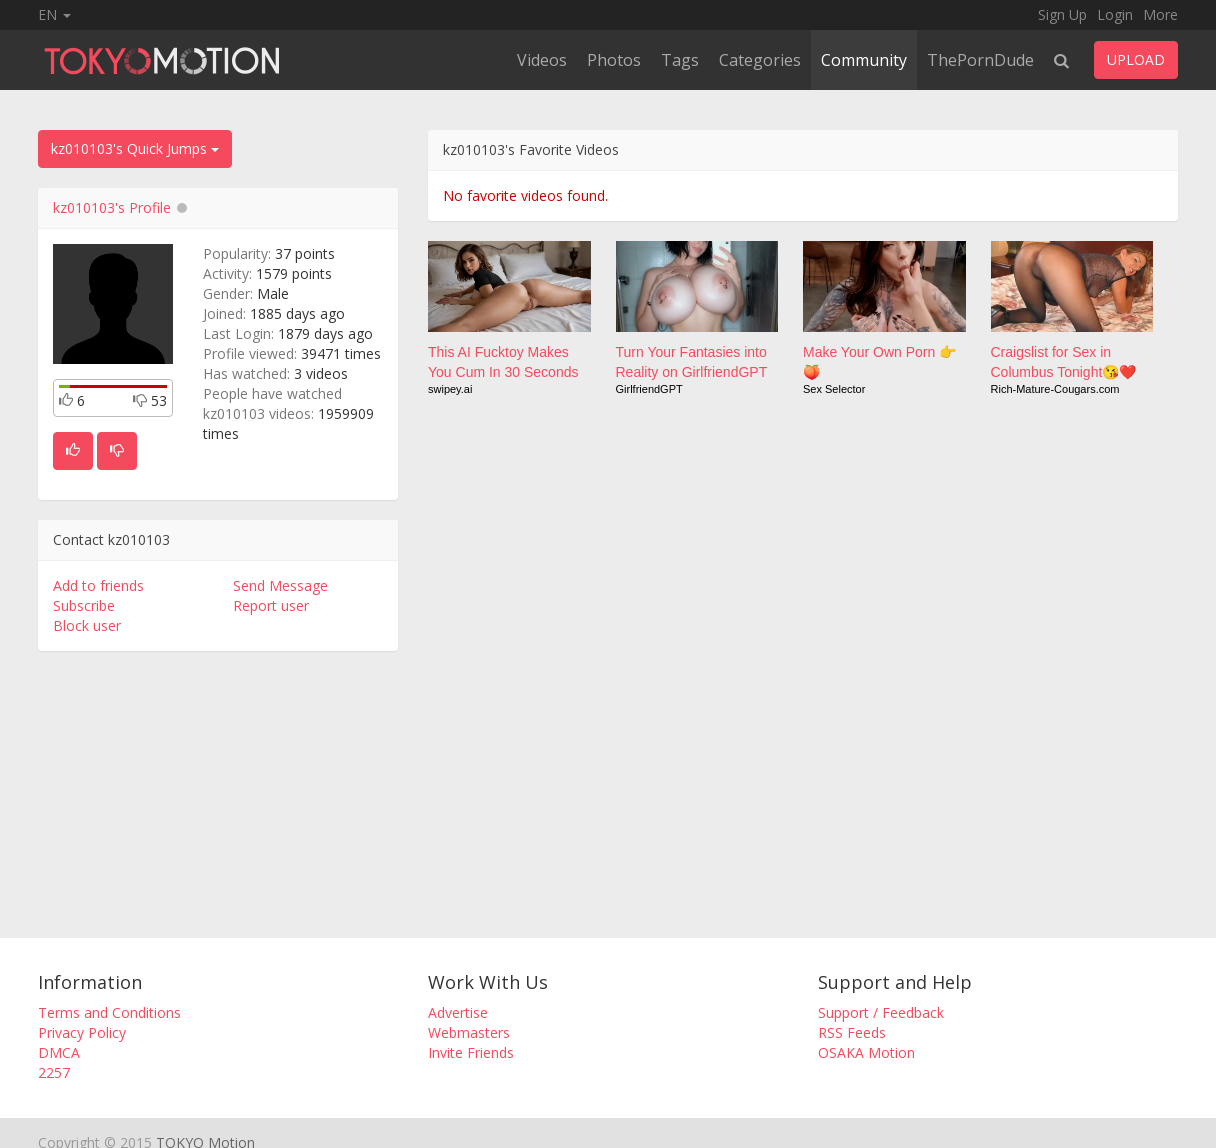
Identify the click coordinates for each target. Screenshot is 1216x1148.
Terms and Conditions (109, 1012)
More (1160, 14)
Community (864, 60)
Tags (680, 60)
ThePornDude (980, 60)
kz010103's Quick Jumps (135, 148)
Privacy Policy (82, 1032)
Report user (271, 605)
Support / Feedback (881, 1012)
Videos (542, 60)
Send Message (280, 585)
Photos (614, 60)
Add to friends (98, 585)
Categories (760, 60)
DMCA (59, 1052)
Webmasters (469, 1032)
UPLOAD (1136, 59)
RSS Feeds (852, 1032)
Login (1115, 14)
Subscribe (84, 605)
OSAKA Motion (866, 1052)
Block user (87, 625)
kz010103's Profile (112, 207)
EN (54, 14)
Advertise (458, 1012)
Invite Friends (471, 1052)
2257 (54, 1072)
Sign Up (1062, 14)
